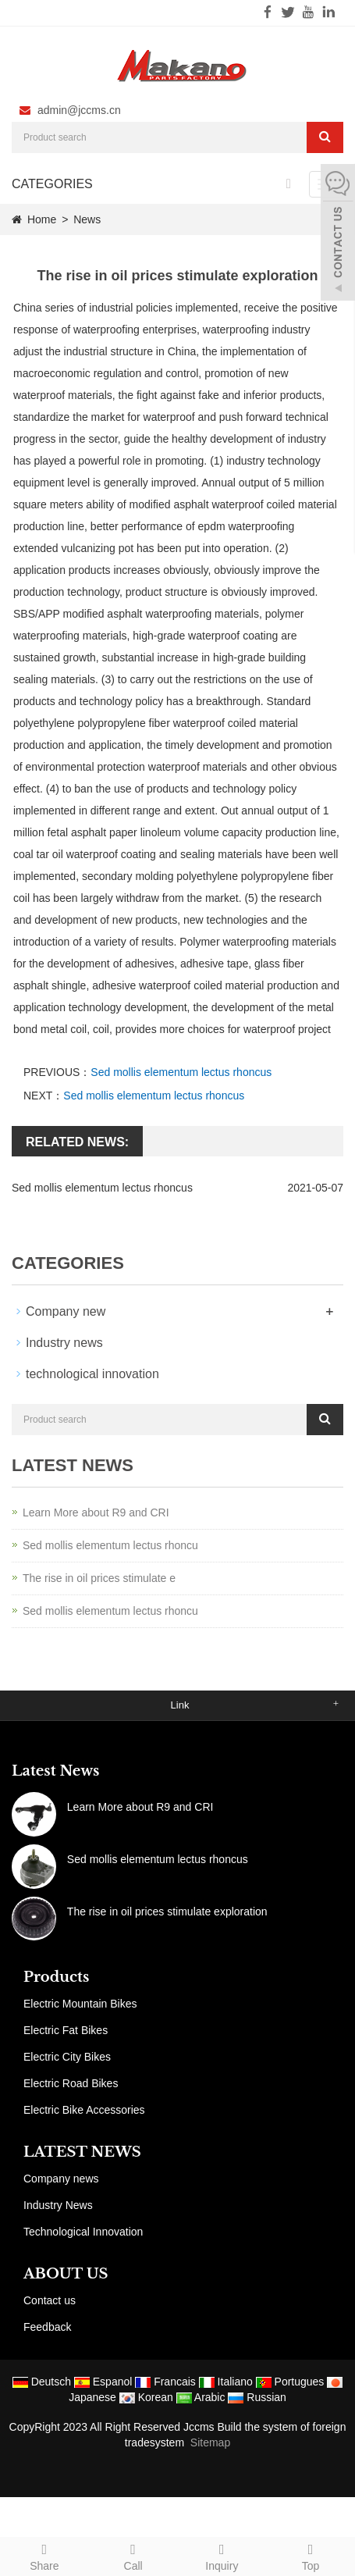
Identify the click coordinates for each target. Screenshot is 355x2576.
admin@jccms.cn (79, 110)
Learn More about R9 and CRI (96, 1512)
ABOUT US (65, 2273)
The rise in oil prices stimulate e (99, 1578)
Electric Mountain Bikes (80, 2003)
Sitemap (210, 2442)
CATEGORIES (52, 184)
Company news (61, 2178)
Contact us (49, 2300)
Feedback (47, 2327)
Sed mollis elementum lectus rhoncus (181, 1072)
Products (56, 1977)
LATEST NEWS (82, 2152)
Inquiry (222, 2555)
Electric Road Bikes (70, 2083)
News (87, 219)
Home (41, 219)
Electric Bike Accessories (84, 2110)
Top (310, 2555)
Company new (65, 1311)
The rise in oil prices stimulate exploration (167, 1911)
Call (133, 2555)
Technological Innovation (83, 2231)
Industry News (58, 2205)
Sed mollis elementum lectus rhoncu (110, 1545)
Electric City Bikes (67, 2056)
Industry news (64, 1342)
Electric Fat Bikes (65, 2030)
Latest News (55, 1771)
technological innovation (92, 1374)
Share (44, 2555)
